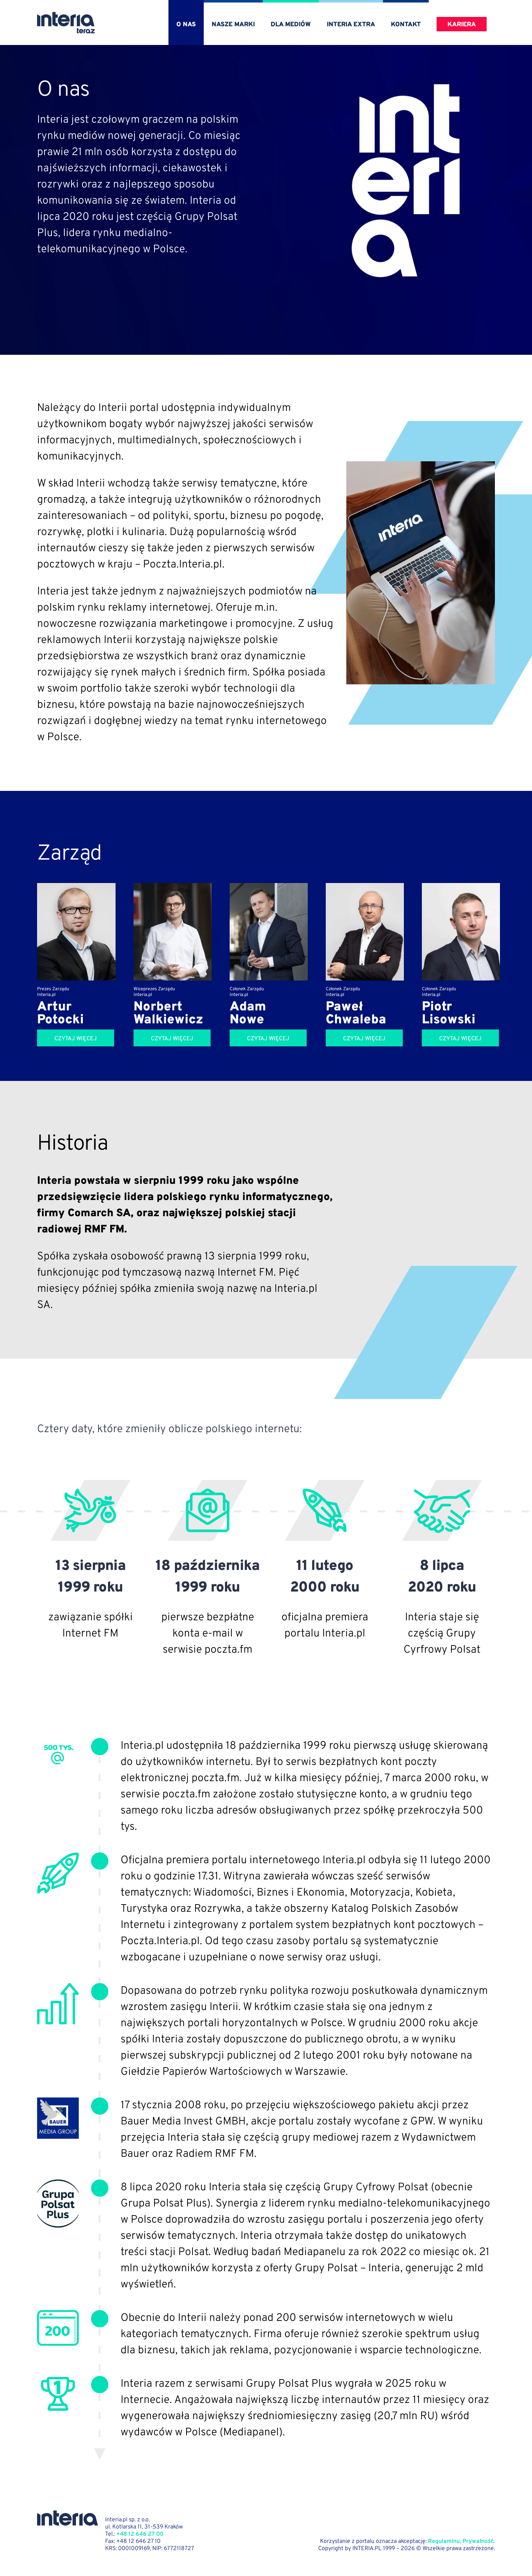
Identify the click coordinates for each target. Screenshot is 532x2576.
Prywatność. (479, 2541)
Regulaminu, (444, 2541)
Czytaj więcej (75, 1038)
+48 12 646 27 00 (139, 2534)
